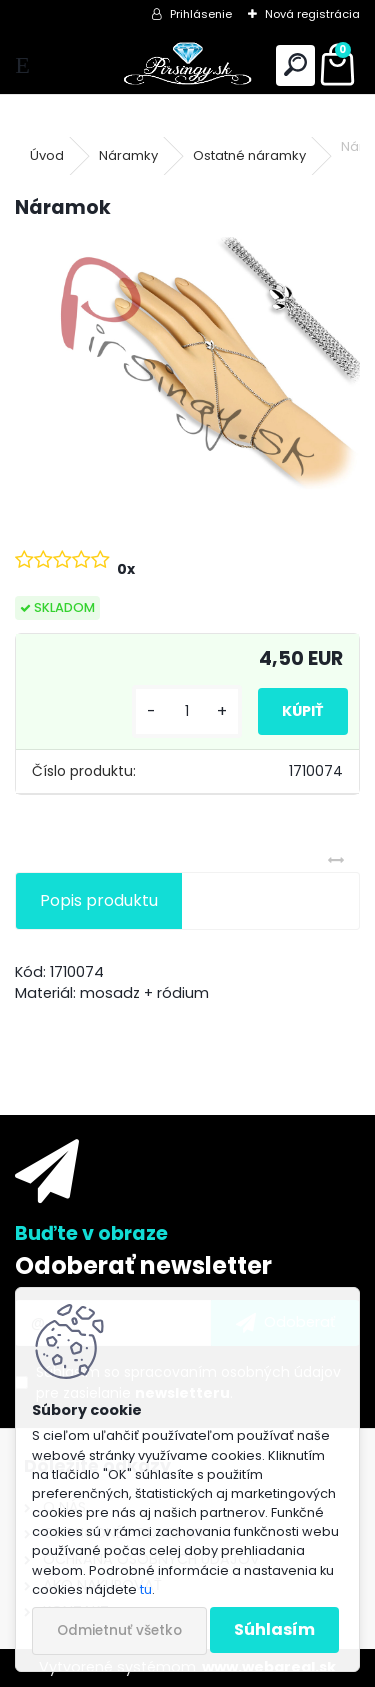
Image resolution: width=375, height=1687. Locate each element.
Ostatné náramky (249, 155)
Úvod (47, 155)
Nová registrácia (312, 14)
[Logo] (187, 65)
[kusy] (187, 711)
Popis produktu (99, 900)
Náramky (128, 155)
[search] (295, 65)
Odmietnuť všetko (119, 1630)
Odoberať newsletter (143, 1265)
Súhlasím (274, 1629)
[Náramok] (187, 366)
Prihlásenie (201, 14)
